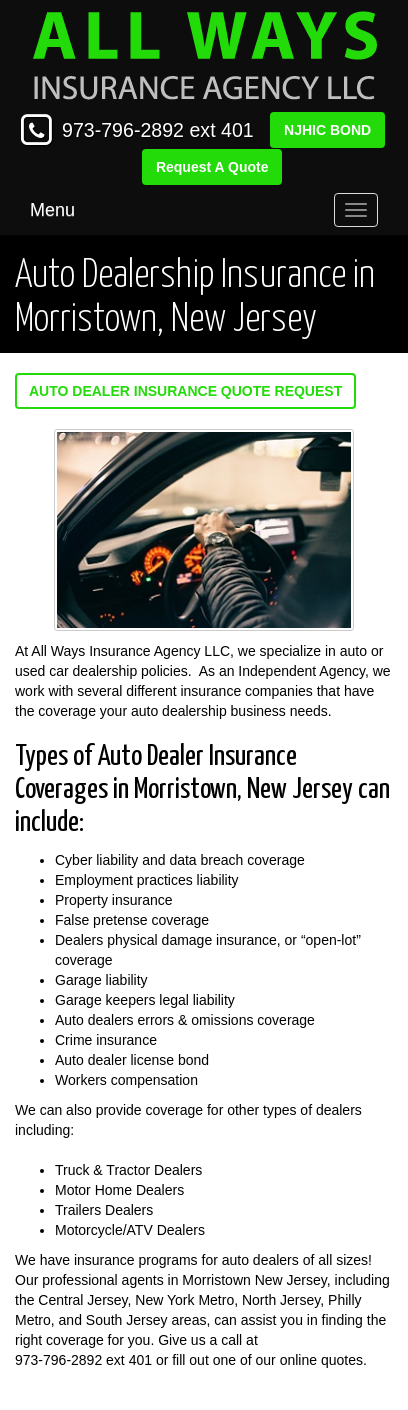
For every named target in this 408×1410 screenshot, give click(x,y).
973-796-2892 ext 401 (158, 130)
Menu (52, 210)
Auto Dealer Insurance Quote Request (185, 391)
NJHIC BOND (327, 130)
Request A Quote (212, 167)
